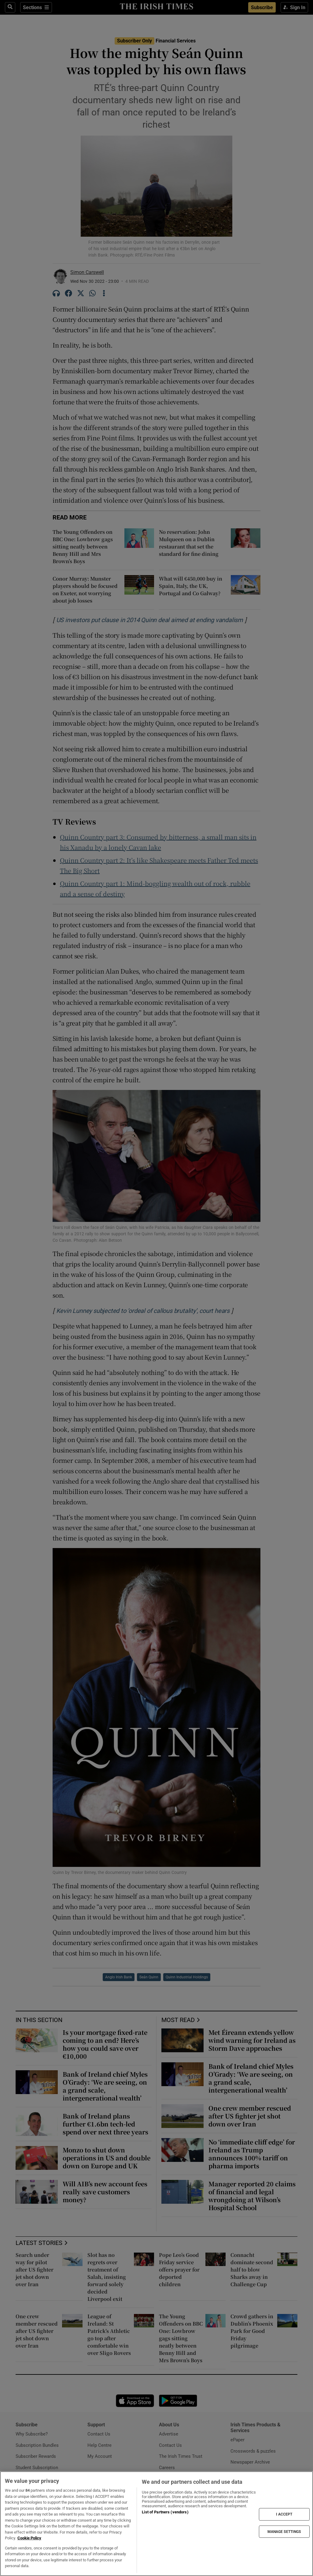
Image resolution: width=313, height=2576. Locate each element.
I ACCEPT (284, 2514)
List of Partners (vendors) (165, 2512)
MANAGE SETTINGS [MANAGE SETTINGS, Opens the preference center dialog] (284, 2531)
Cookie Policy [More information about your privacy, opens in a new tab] (29, 2538)
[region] (156, 2523)
